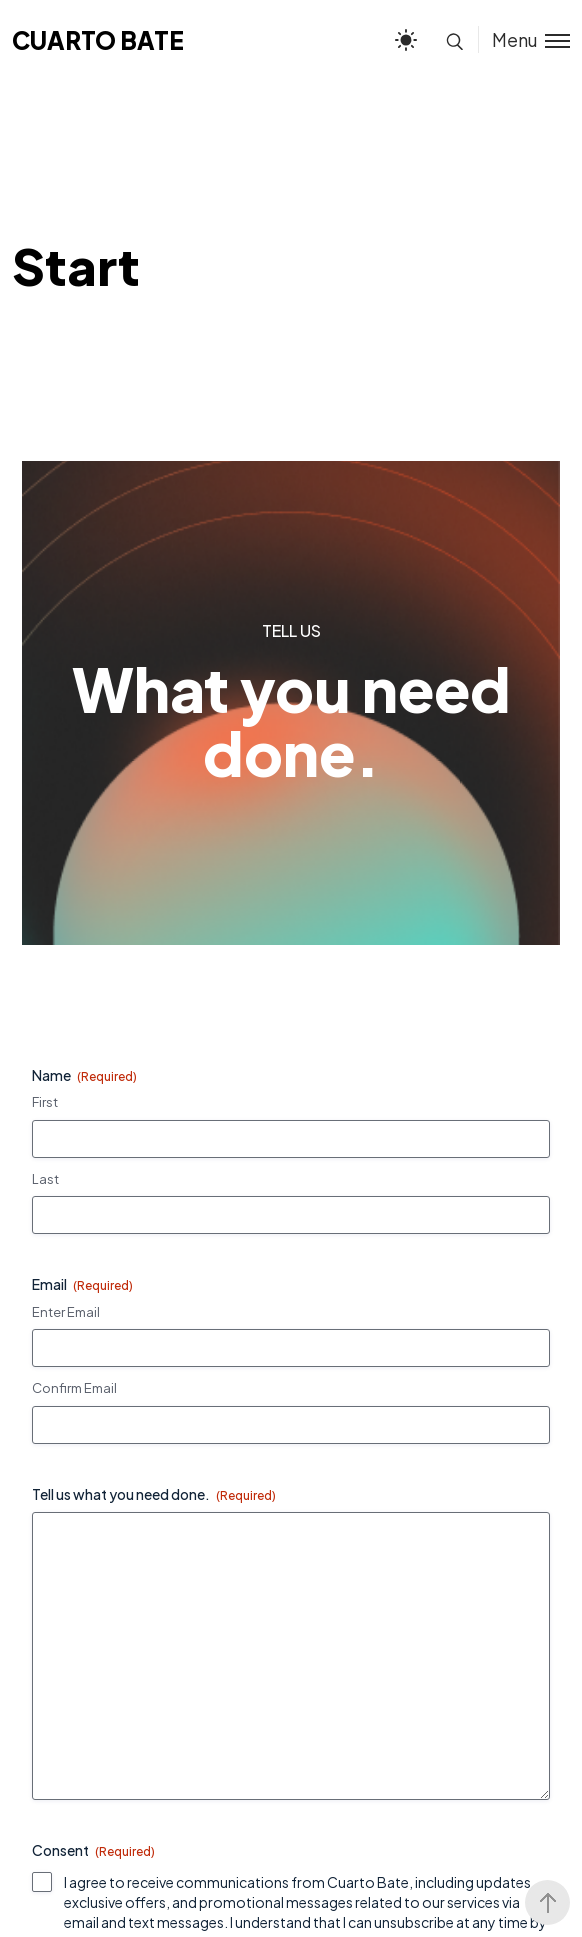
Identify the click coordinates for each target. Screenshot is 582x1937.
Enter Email (66, 1312)
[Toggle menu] (524, 39)
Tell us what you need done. (154, 1494)
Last (45, 1179)
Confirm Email (74, 1388)
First (45, 1102)
